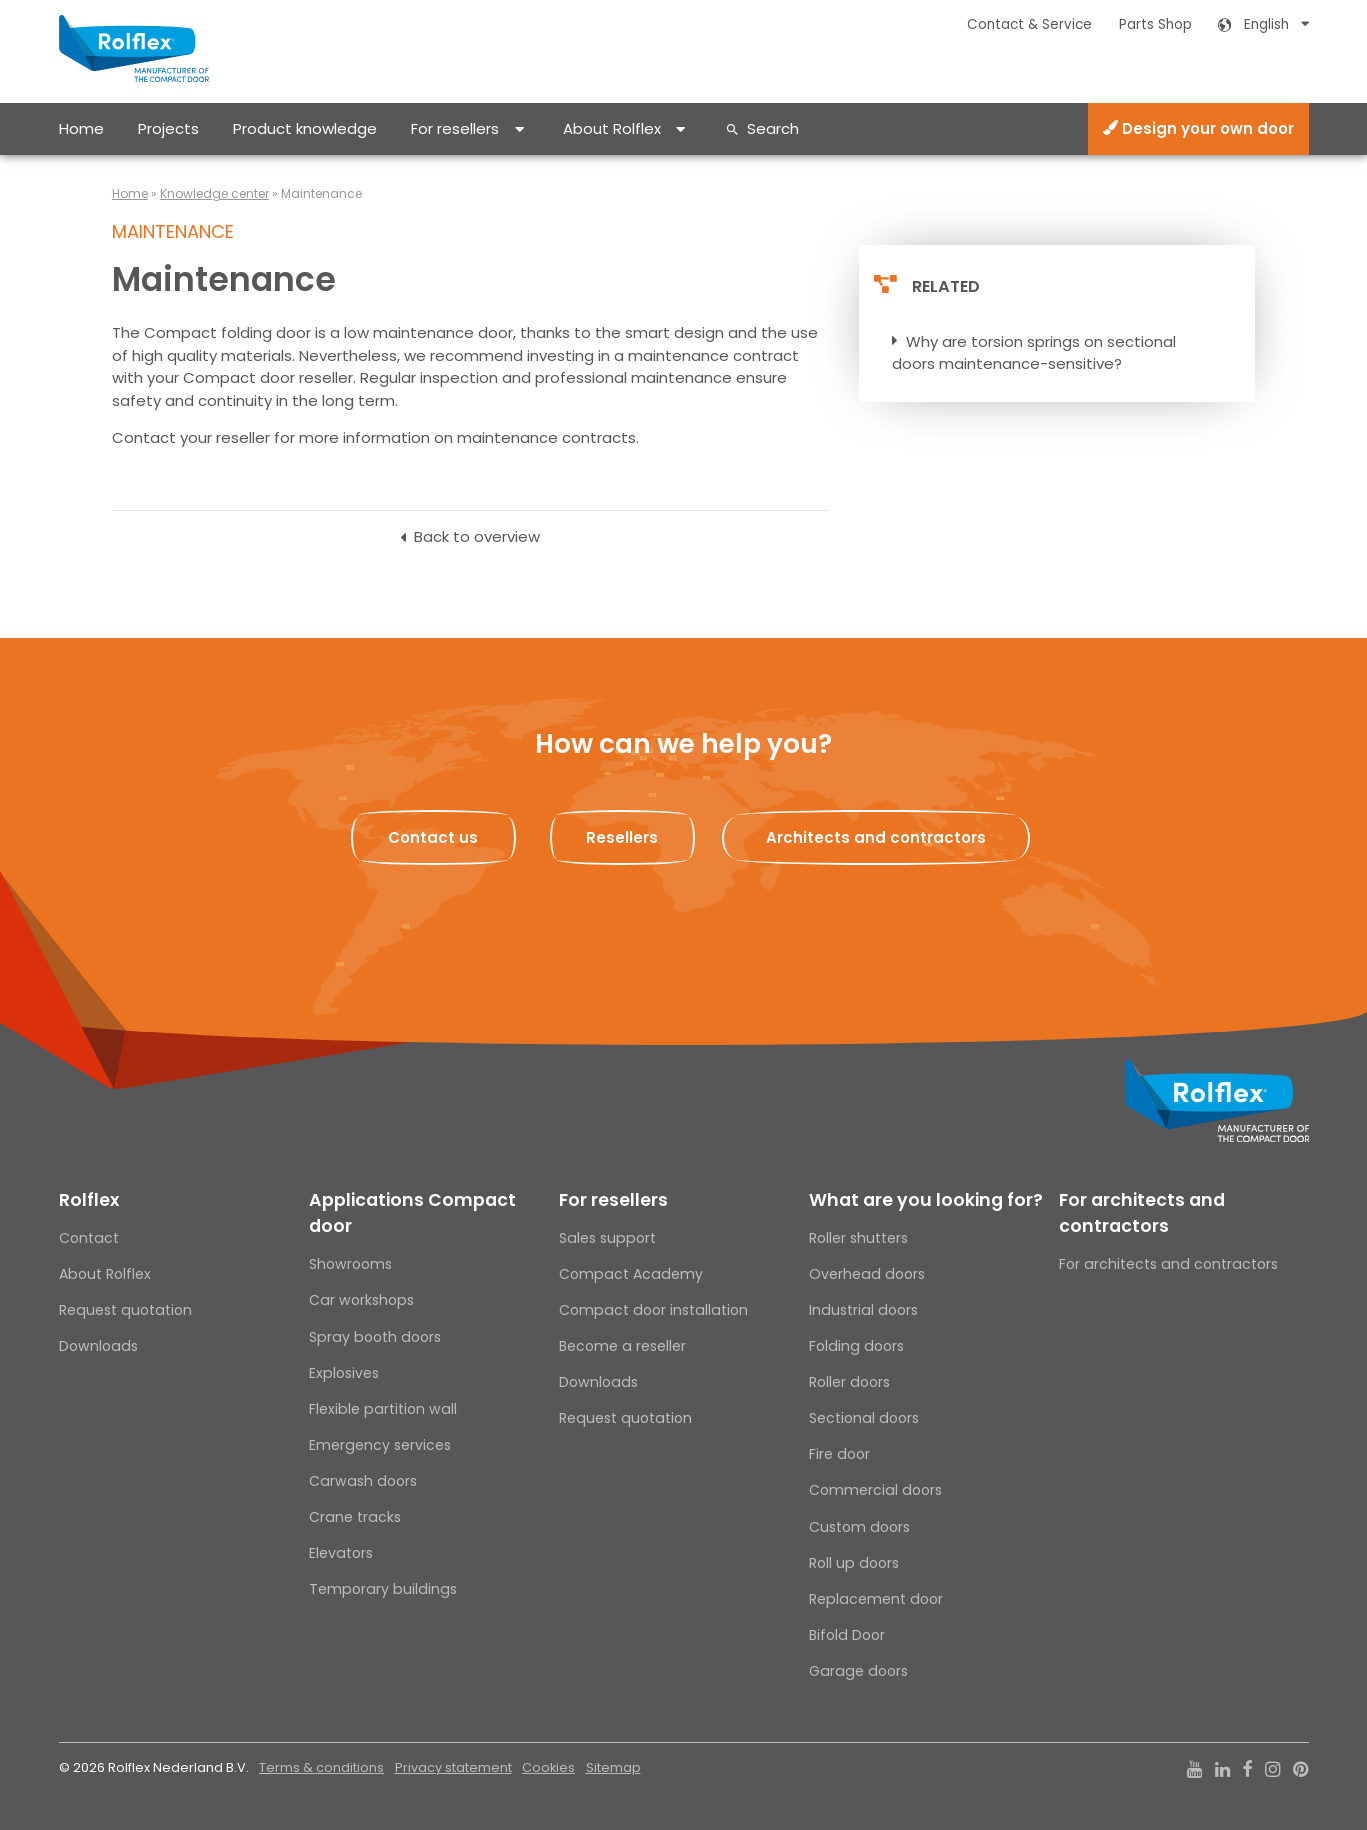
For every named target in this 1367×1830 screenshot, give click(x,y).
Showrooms (350, 1264)
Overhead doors (867, 1274)
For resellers (455, 128)
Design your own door (1198, 128)
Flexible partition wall (383, 1409)
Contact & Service (1029, 24)
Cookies (548, 1767)
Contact (89, 1238)
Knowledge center (214, 193)
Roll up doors (854, 1563)
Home (81, 128)
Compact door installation (653, 1310)
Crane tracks (355, 1517)
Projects (168, 128)
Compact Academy (631, 1274)
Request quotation (125, 1310)
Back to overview (477, 536)
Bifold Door (847, 1635)
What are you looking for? (926, 1200)
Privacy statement (453, 1767)
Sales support (607, 1238)
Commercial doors (875, 1490)
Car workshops (361, 1300)
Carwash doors (363, 1481)
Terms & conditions (321, 1767)
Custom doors (859, 1527)
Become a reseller (622, 1346)
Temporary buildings (383, 1589)
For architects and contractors (1142, 1213)
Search (773, 128)
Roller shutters (858, 1238)
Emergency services (380, 1445)
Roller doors (849, 1382)
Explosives (344, 1373)
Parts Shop (1155, 24)
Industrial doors (863, 1310)
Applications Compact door (412, 1213)
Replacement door (876, 1599)
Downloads (98, 1346)
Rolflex (89, 1200)
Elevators (341, 1553)
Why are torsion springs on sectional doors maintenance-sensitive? (1034, 353)
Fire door (839, 1454)
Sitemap (613, 1767)
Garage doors (858, 1671)
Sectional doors (864, 1418)
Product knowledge (305, 128)
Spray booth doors (375, 1337)
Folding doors (856, 1346)
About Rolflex (612, 128)
